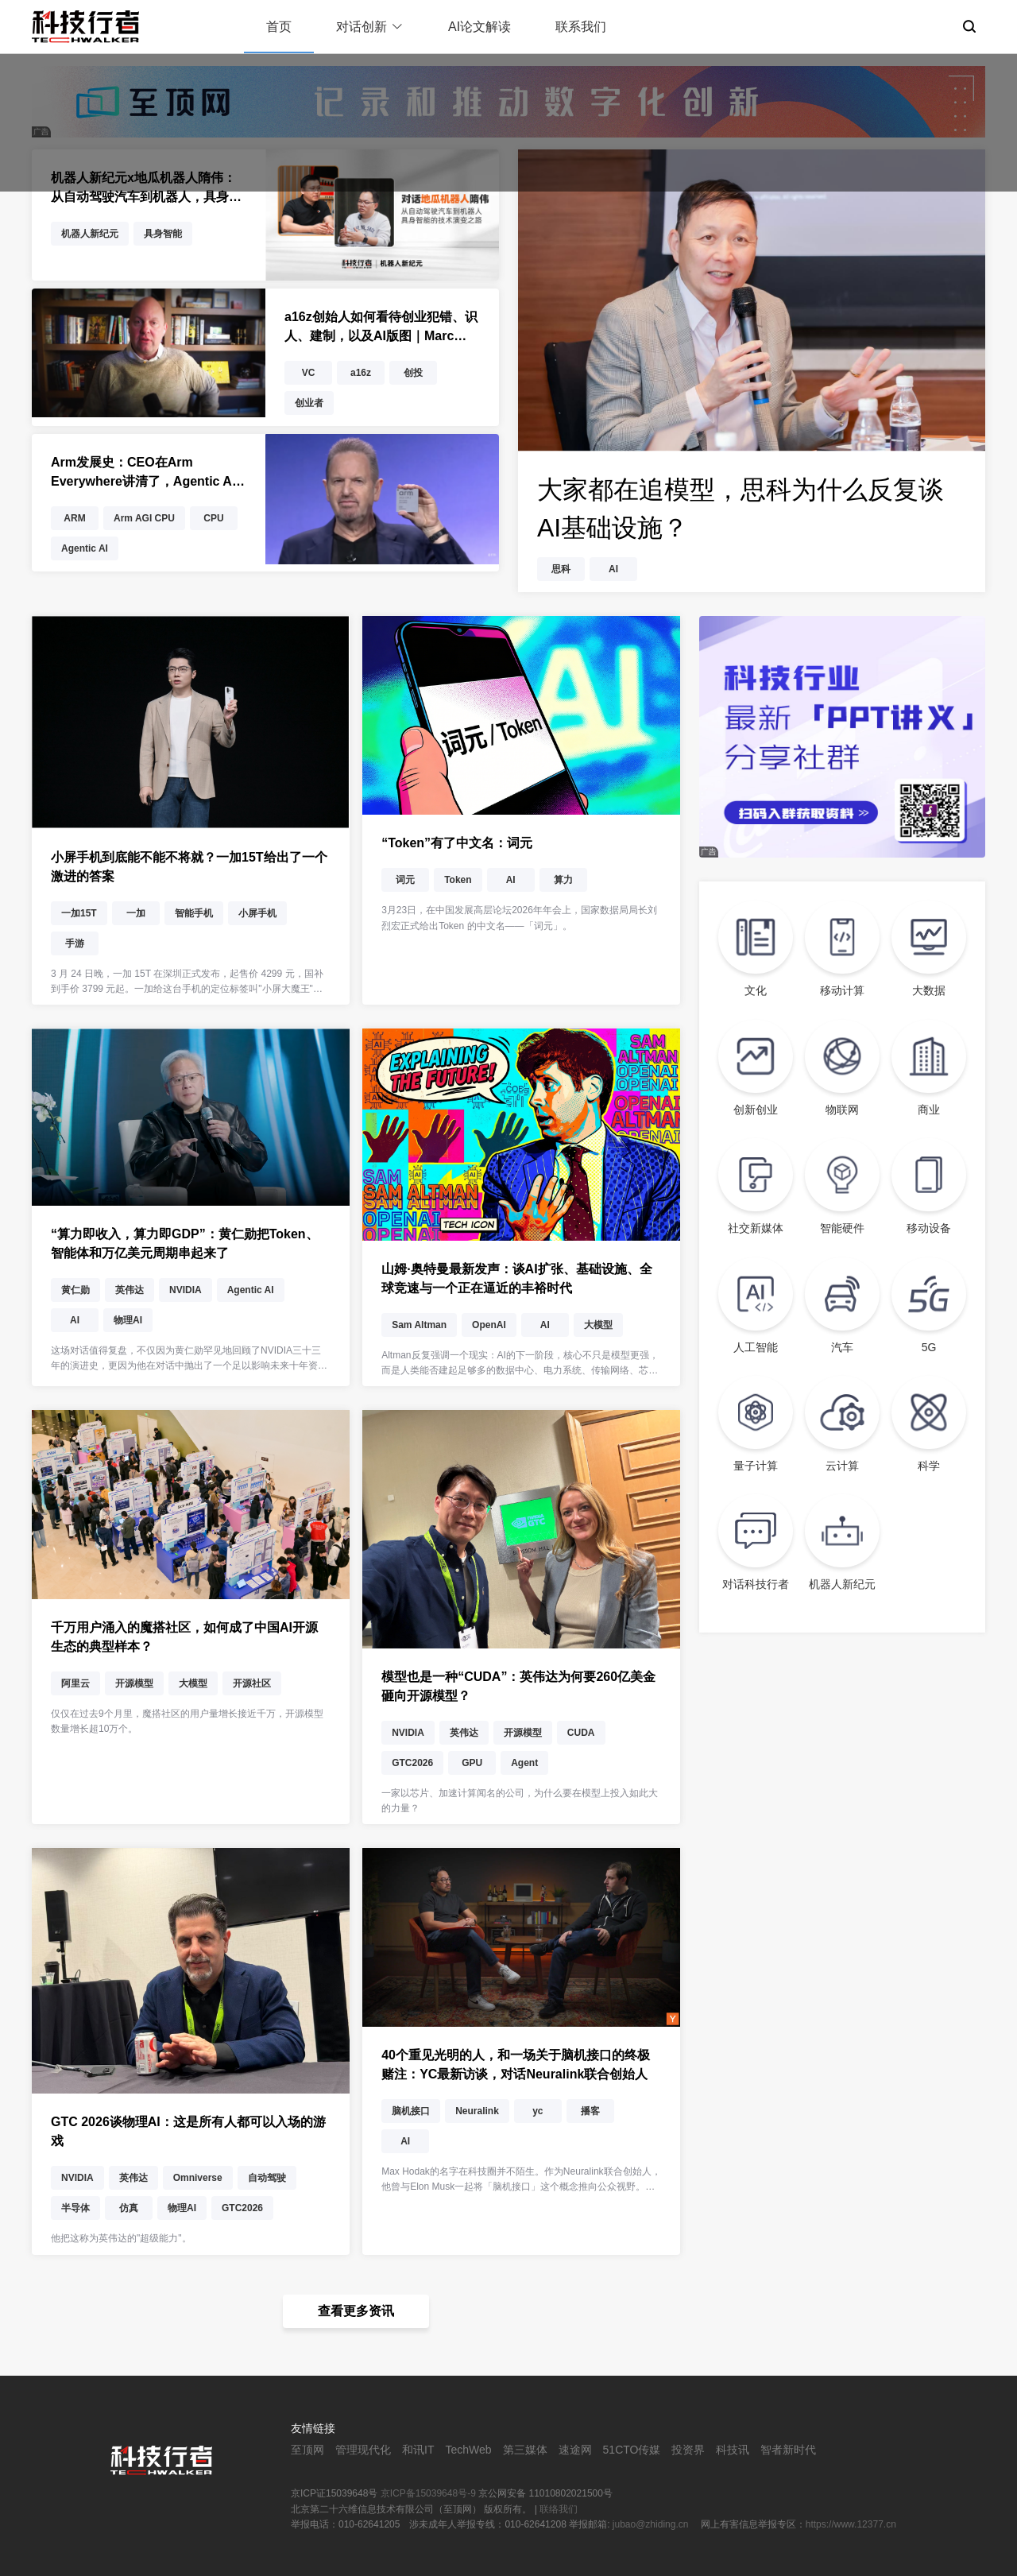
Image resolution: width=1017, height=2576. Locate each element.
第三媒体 (525, 2449)
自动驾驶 (267, 2177)
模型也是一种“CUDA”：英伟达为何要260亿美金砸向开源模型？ (518, 1686)
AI (613, 569)
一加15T (79, 913)
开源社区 (252, 1683)
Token (457, 879)
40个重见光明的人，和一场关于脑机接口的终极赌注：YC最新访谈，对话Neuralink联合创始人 (515, 2064)
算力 (563, 879)
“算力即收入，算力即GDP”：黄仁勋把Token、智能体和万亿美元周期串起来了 (185, 1243)
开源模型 (134, 1683)
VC (308, 372)
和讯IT (418, 2449)
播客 (590, 2111)
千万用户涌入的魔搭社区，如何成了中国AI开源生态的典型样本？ (184, 1637)
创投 (413, 372)
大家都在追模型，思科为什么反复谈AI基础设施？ (740, 508)
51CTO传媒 (632, 2449)
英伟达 (129, 1290)
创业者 (309, 403)
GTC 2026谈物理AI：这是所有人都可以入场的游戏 (188, 2131)
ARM (74, 518)
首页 (279, 26)
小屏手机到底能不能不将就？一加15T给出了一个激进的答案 (189, 866)
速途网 (575, 2449)
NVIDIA (185, 1290)
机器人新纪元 (89, 233)
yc (537, 2111)
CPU (213, 518)
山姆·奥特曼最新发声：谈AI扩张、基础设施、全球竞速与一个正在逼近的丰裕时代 (516, 1278)
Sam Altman (419, 1325)
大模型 (598, 1325)
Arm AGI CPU (144, 518)
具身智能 (163, 233)
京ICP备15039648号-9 (428, 2493)
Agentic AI (84, 548)
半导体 (75, 2208)
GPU (472, 1762)
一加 (135, 913)
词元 (405, 879)
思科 (560, 569)
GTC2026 (412, 1762)
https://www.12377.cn (851, 2524)
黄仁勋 (75, 1290)
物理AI (128, 1320)
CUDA (581, 1732)
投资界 (688, 2449)
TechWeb (468, 2449)
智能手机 (194, 913)
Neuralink (477, 2111)
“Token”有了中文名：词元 (456, 843)
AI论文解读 (479, 26)
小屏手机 (257, 913)
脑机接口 (411, 2111)
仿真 (128, 2208)
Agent (524, 1762)
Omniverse (197, 2177)
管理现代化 (363, 2449)
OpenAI (489, 1325)
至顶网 (307, 2449)
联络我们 (558, 2509)
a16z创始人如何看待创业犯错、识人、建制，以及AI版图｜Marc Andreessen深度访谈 (381, 328)
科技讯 (732, 2449)
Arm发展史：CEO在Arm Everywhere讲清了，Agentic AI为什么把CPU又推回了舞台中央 (143, 473)
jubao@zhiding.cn (652, 2524)
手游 (74, 943)
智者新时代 (788, 2449)
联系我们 (580, 26)
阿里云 (75, 1683)
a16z (360, 372)
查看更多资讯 (356, 2311)
